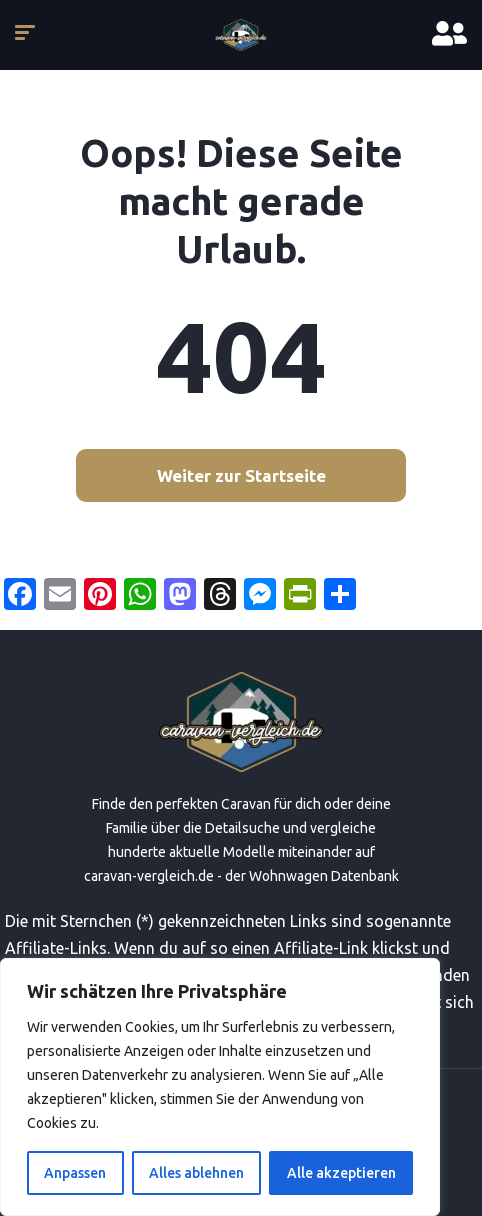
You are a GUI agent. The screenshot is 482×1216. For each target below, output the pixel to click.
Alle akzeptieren (341, 1173)
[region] (220, 1087)
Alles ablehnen (196, 1173)
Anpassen (75, 1173)
